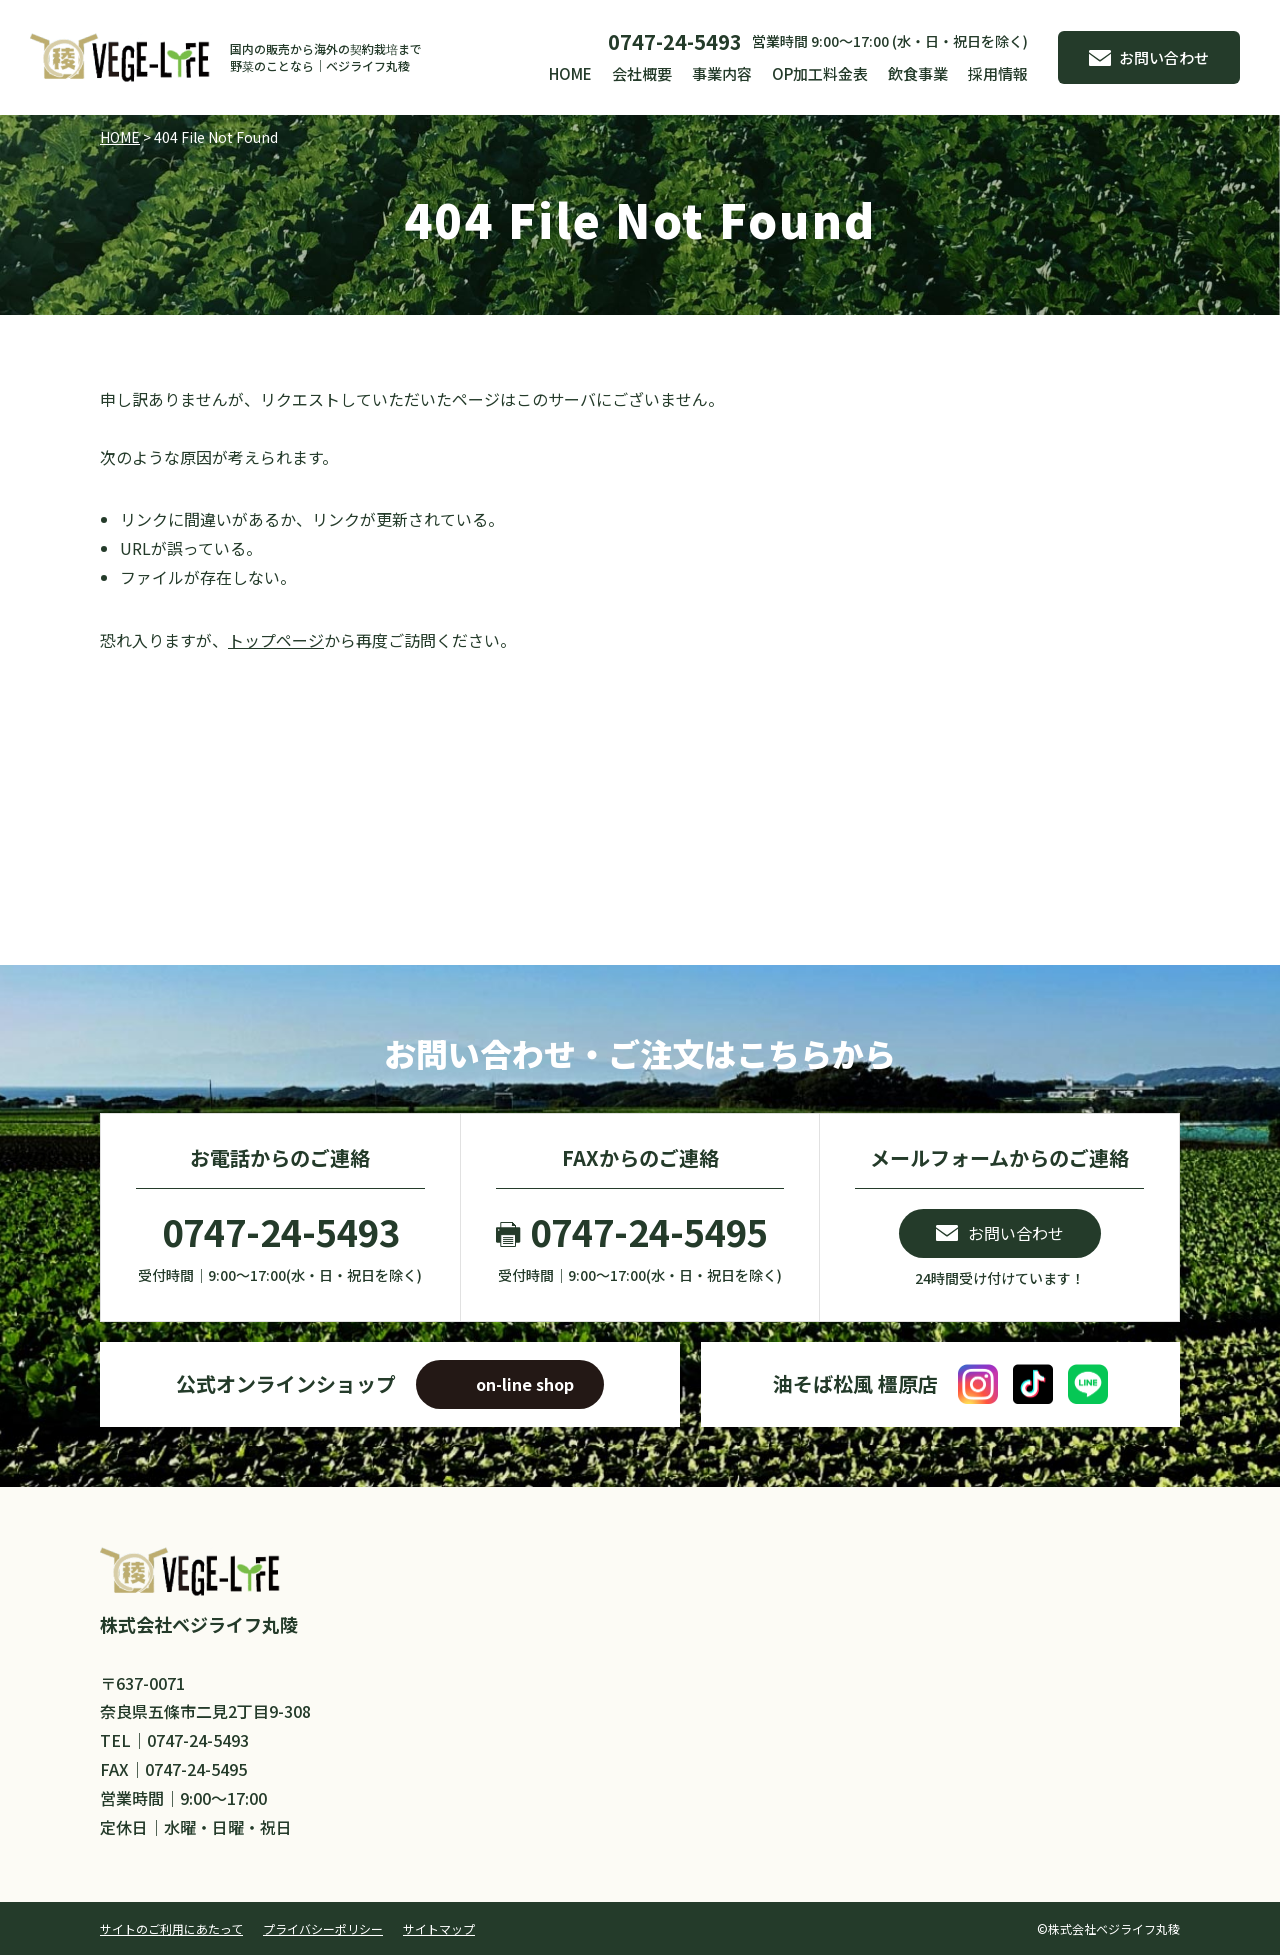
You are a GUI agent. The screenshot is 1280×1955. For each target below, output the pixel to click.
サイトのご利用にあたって (171, 1928)
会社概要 (642, 73)
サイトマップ (439, 1928)
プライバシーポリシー (323, 1928)
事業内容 (722, 73)
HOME (570, 73)
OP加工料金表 (820, 73)
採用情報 (998, 73)
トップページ (276, 640)
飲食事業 (918, 73)
